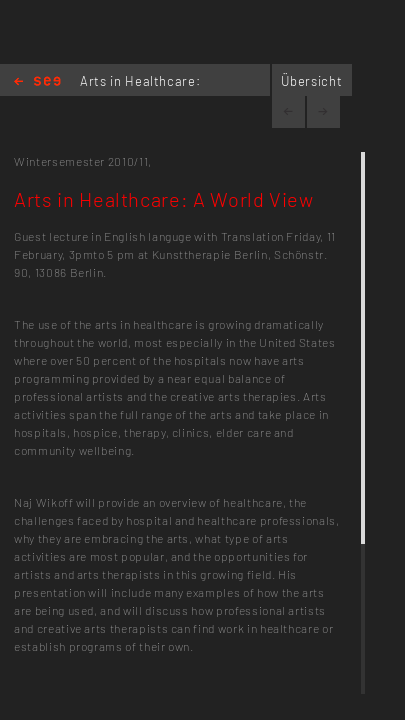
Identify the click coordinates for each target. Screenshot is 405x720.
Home (37, 82)
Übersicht (311, 81)
